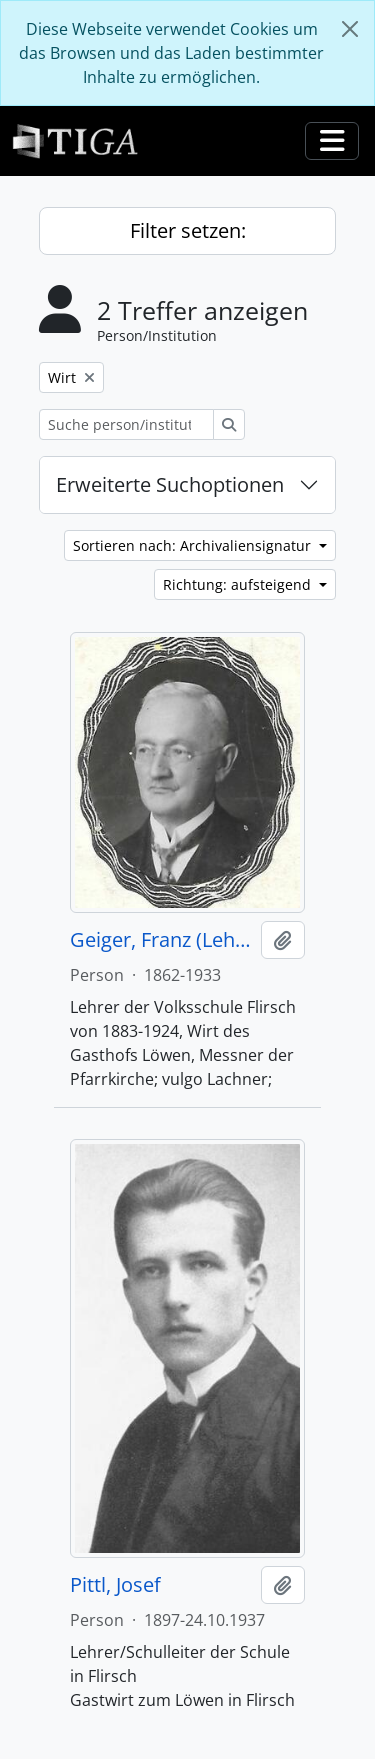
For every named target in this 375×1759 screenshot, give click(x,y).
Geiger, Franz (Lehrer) (161, 940)
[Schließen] (350, 29)
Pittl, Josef (115, 1585)
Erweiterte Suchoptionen (170, 484)
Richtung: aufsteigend (239, 584)
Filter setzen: (188, 230)
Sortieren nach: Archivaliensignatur (194, 545)
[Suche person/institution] (126, 424)
